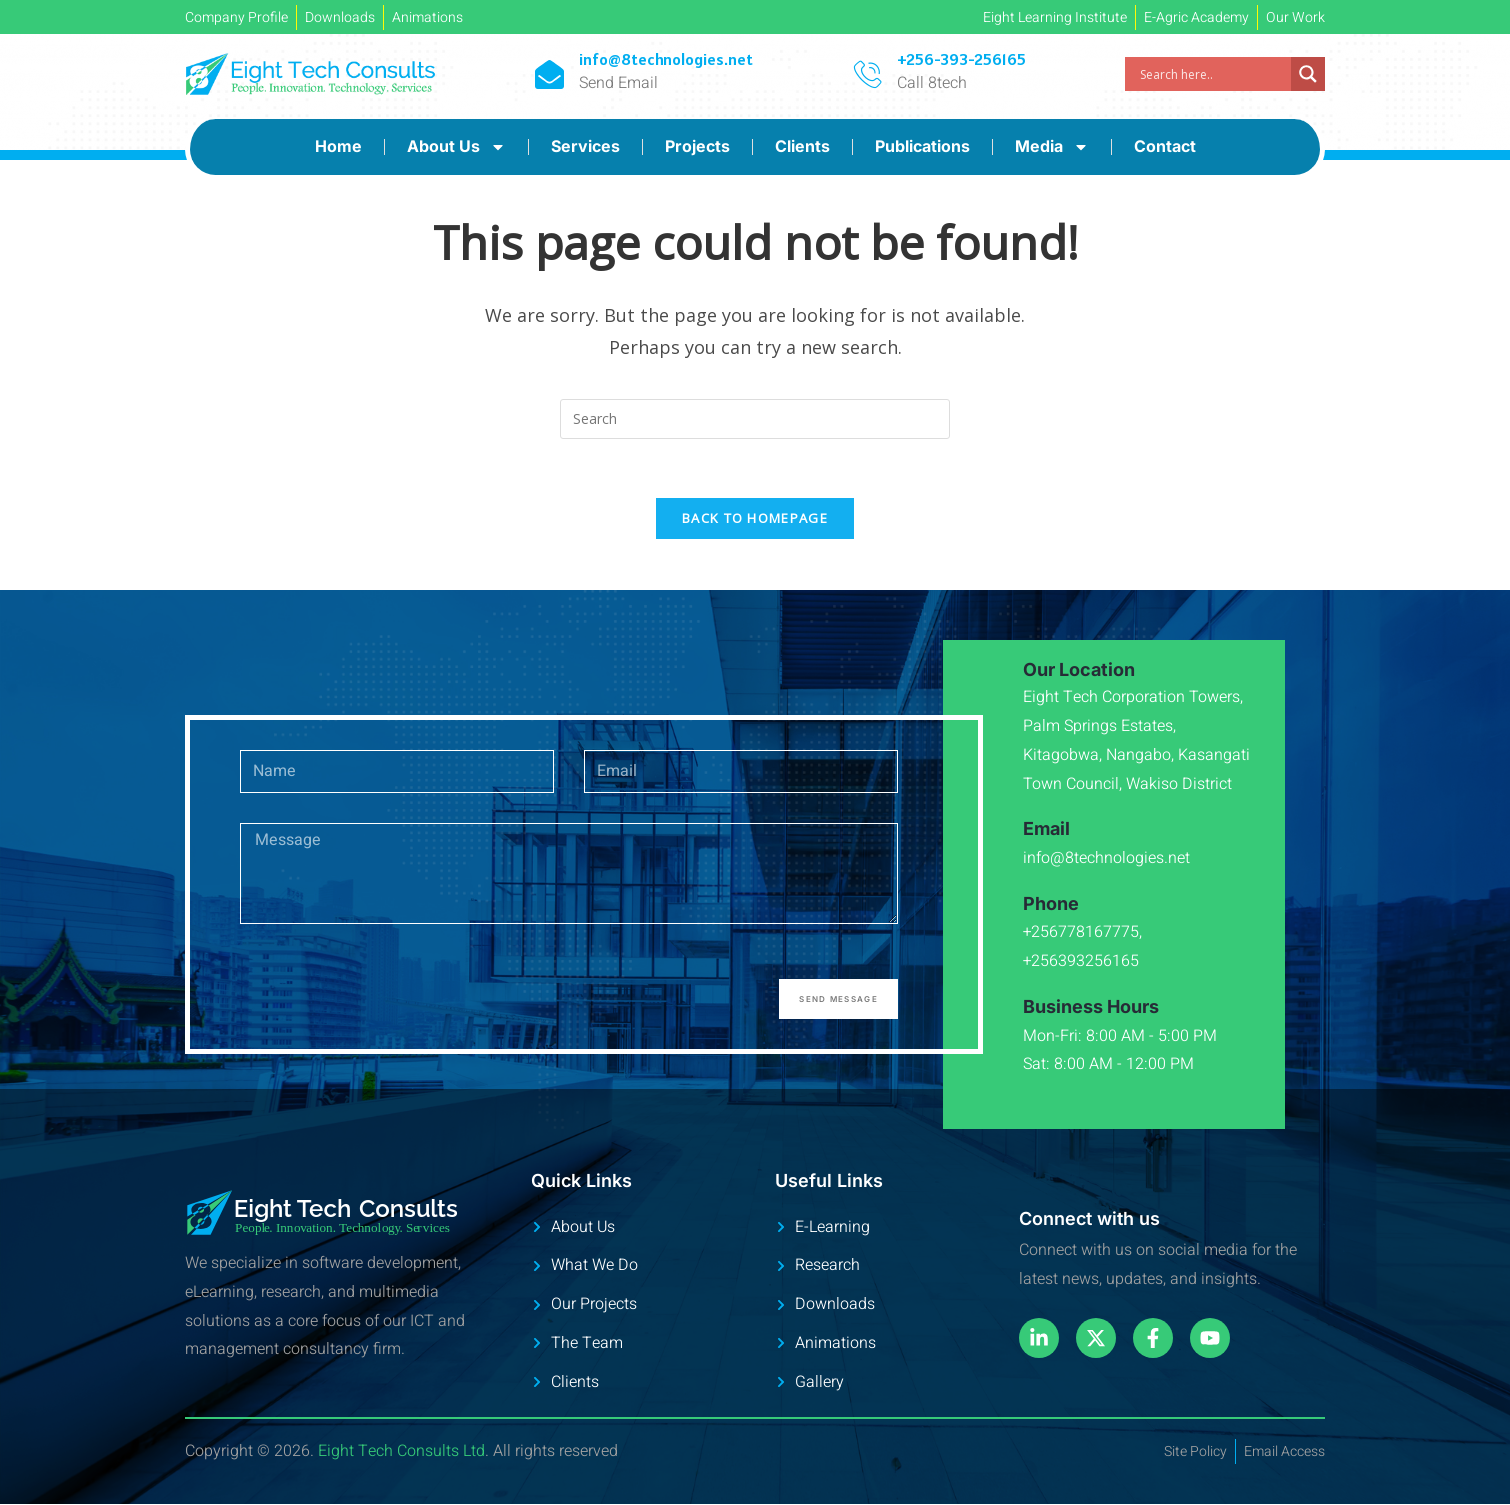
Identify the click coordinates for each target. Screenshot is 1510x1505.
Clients (802, 146)
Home (338, 146)
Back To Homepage (755, 520)
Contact (1165, 146)
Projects (697, 146)
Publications (922, 146)
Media (1052, 147)
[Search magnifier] (1308, 74)
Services (585, 146)
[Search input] (1213, 74)
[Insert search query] (755, 419)
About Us (456, 147)
